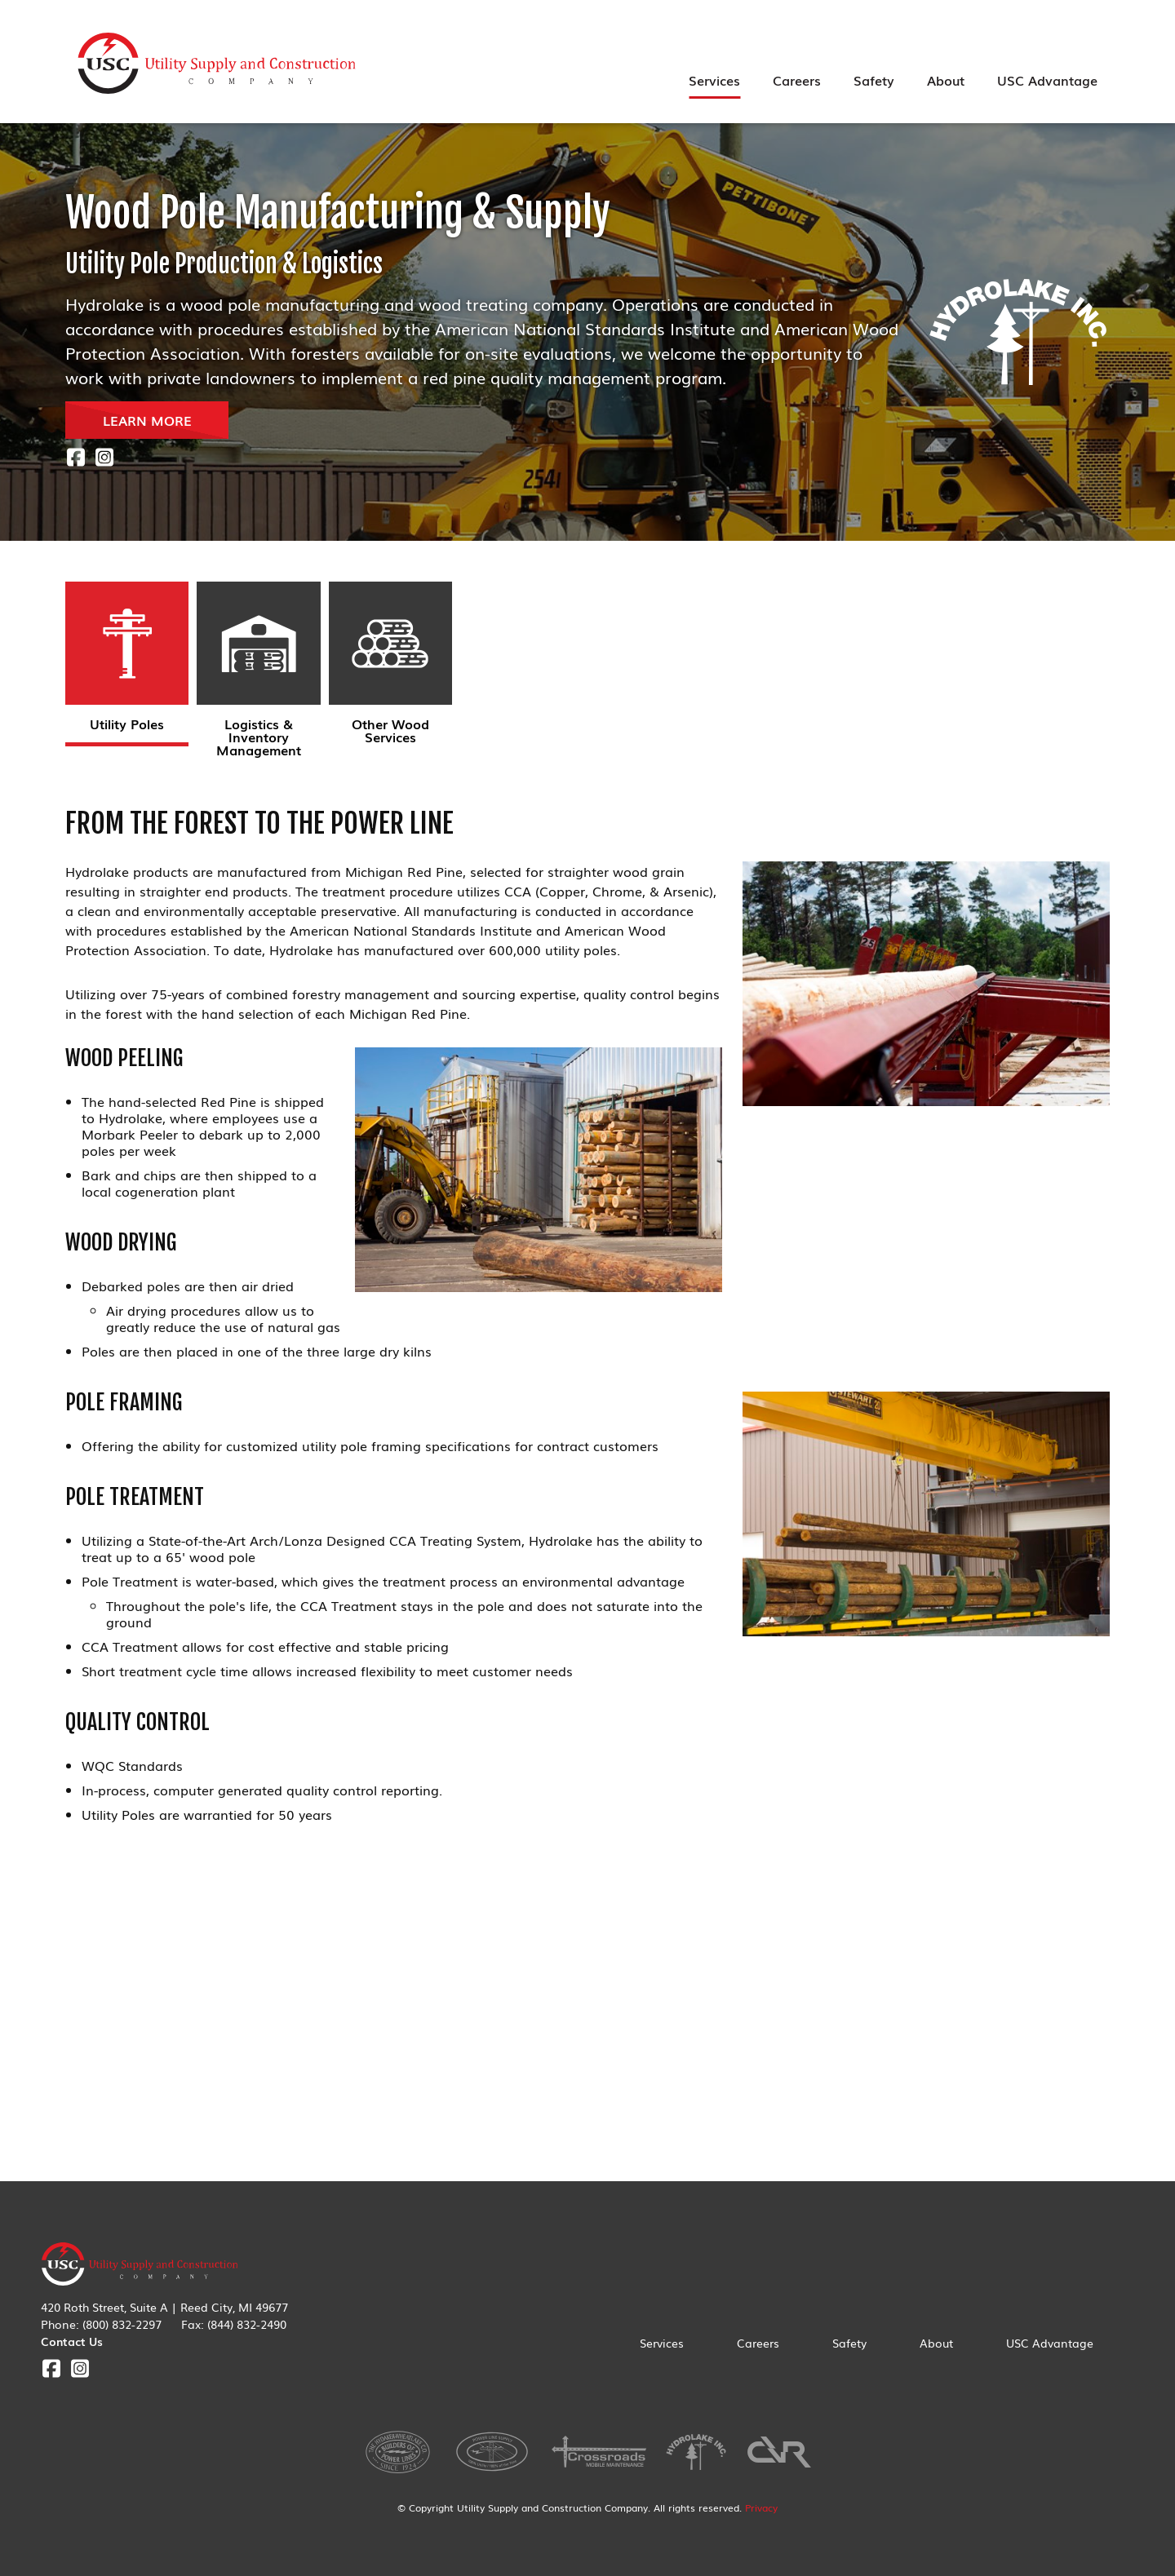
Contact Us (72, 2341)
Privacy (761, 2507)
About (945, 80)
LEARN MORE (147, 420)
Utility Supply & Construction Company (217, 64)
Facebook (75, 457)
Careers (797, 80)
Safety (874, 80)
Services (714, 80)
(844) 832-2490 (246, 2324)
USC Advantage (1047, 80)
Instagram (104, 457)
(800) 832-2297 (122, 2324)
